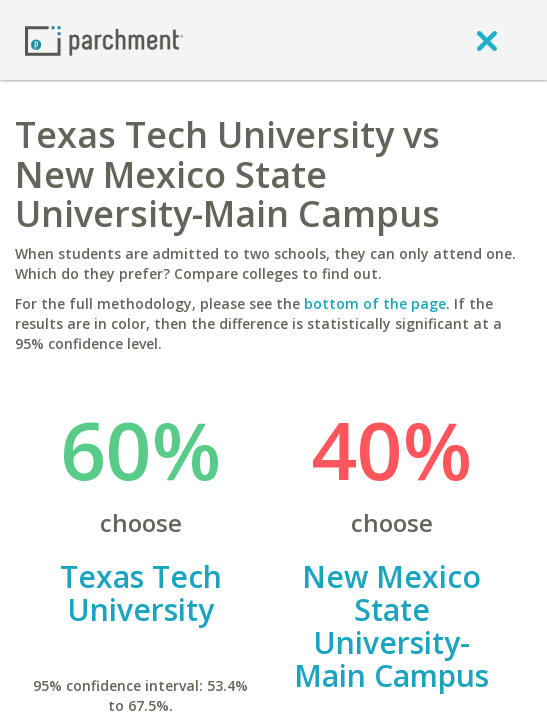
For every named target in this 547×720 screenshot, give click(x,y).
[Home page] (104, 39)
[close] (487, 40)
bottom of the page (375, 303)
